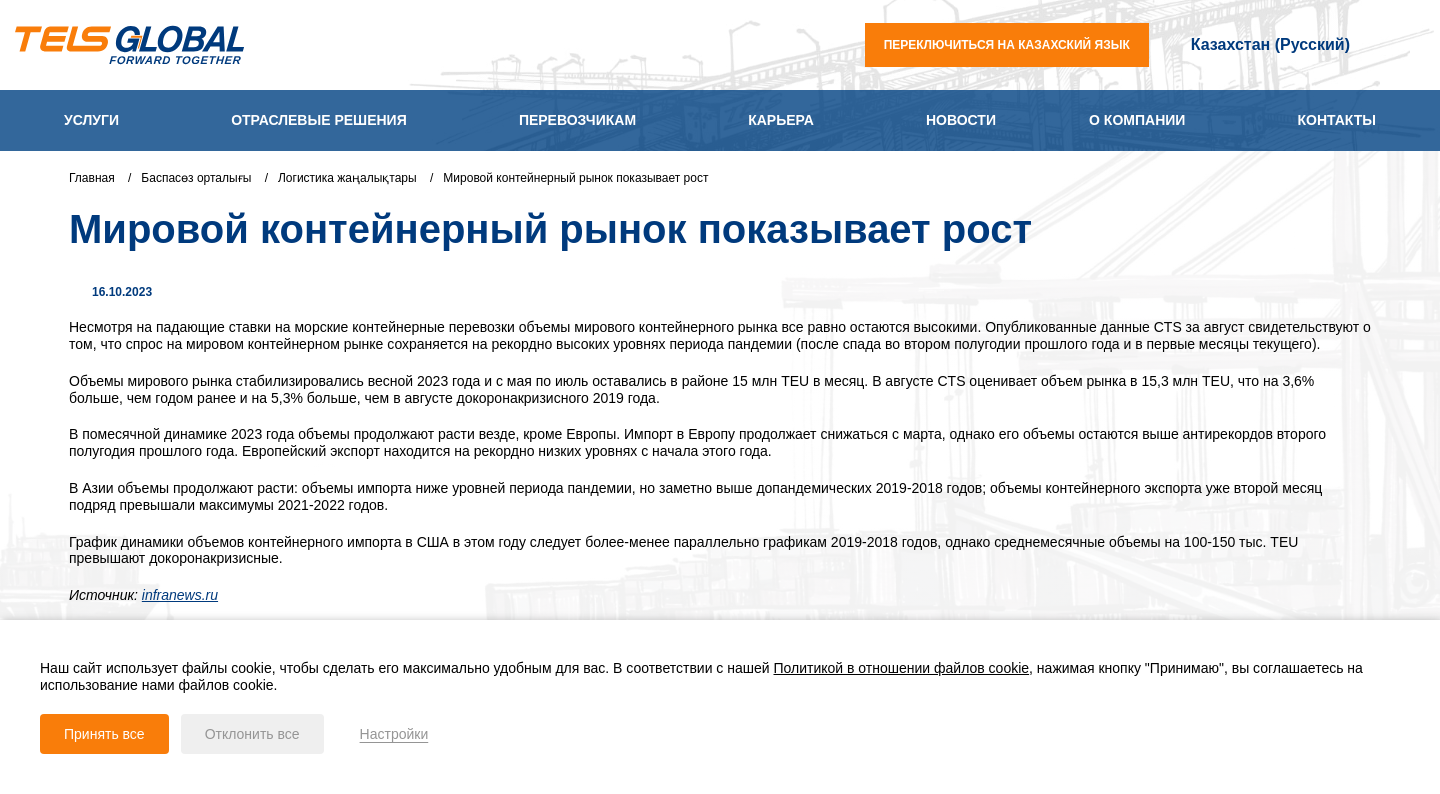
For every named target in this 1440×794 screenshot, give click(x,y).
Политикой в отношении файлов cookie (902, 668)
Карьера (781, 120)
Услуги (91, 120)
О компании (1137, 120)
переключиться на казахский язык (1007, 45)
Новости (961, 120)
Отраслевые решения (319, 120)
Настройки (394, 734)
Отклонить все (252, 734)
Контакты (1337, 120)
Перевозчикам (577, 120)
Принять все (104, 734)
